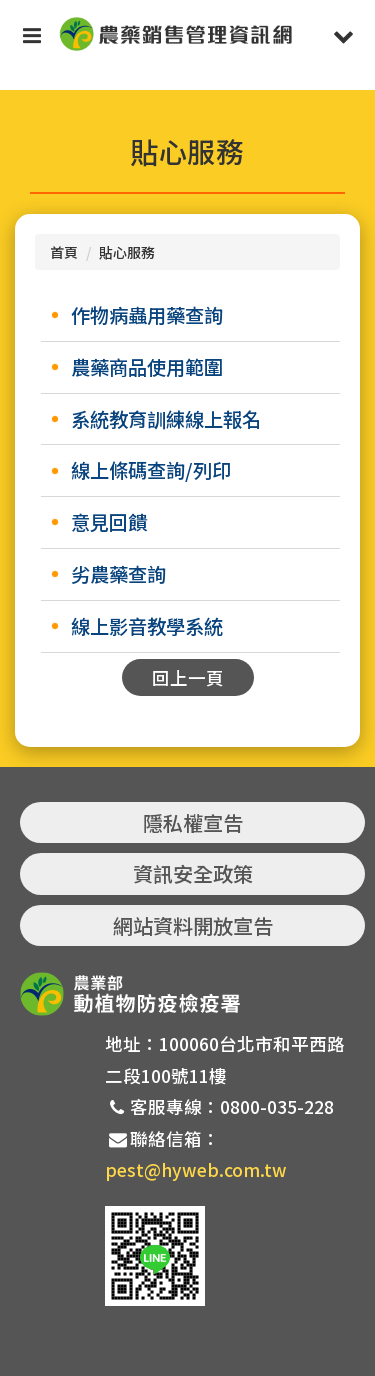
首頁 (64, 252)
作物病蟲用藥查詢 (147, 315)
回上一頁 (188, 677)
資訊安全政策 (193, 873)
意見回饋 (109, 522)
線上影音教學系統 (147, 626)
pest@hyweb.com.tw (196, 1169)
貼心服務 (127, 252)
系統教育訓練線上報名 (166, 419)
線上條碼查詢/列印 (151, 470)
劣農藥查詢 (118, 574)
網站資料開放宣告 (193, 925)
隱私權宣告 (193, 822)
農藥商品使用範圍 (147, 367)
